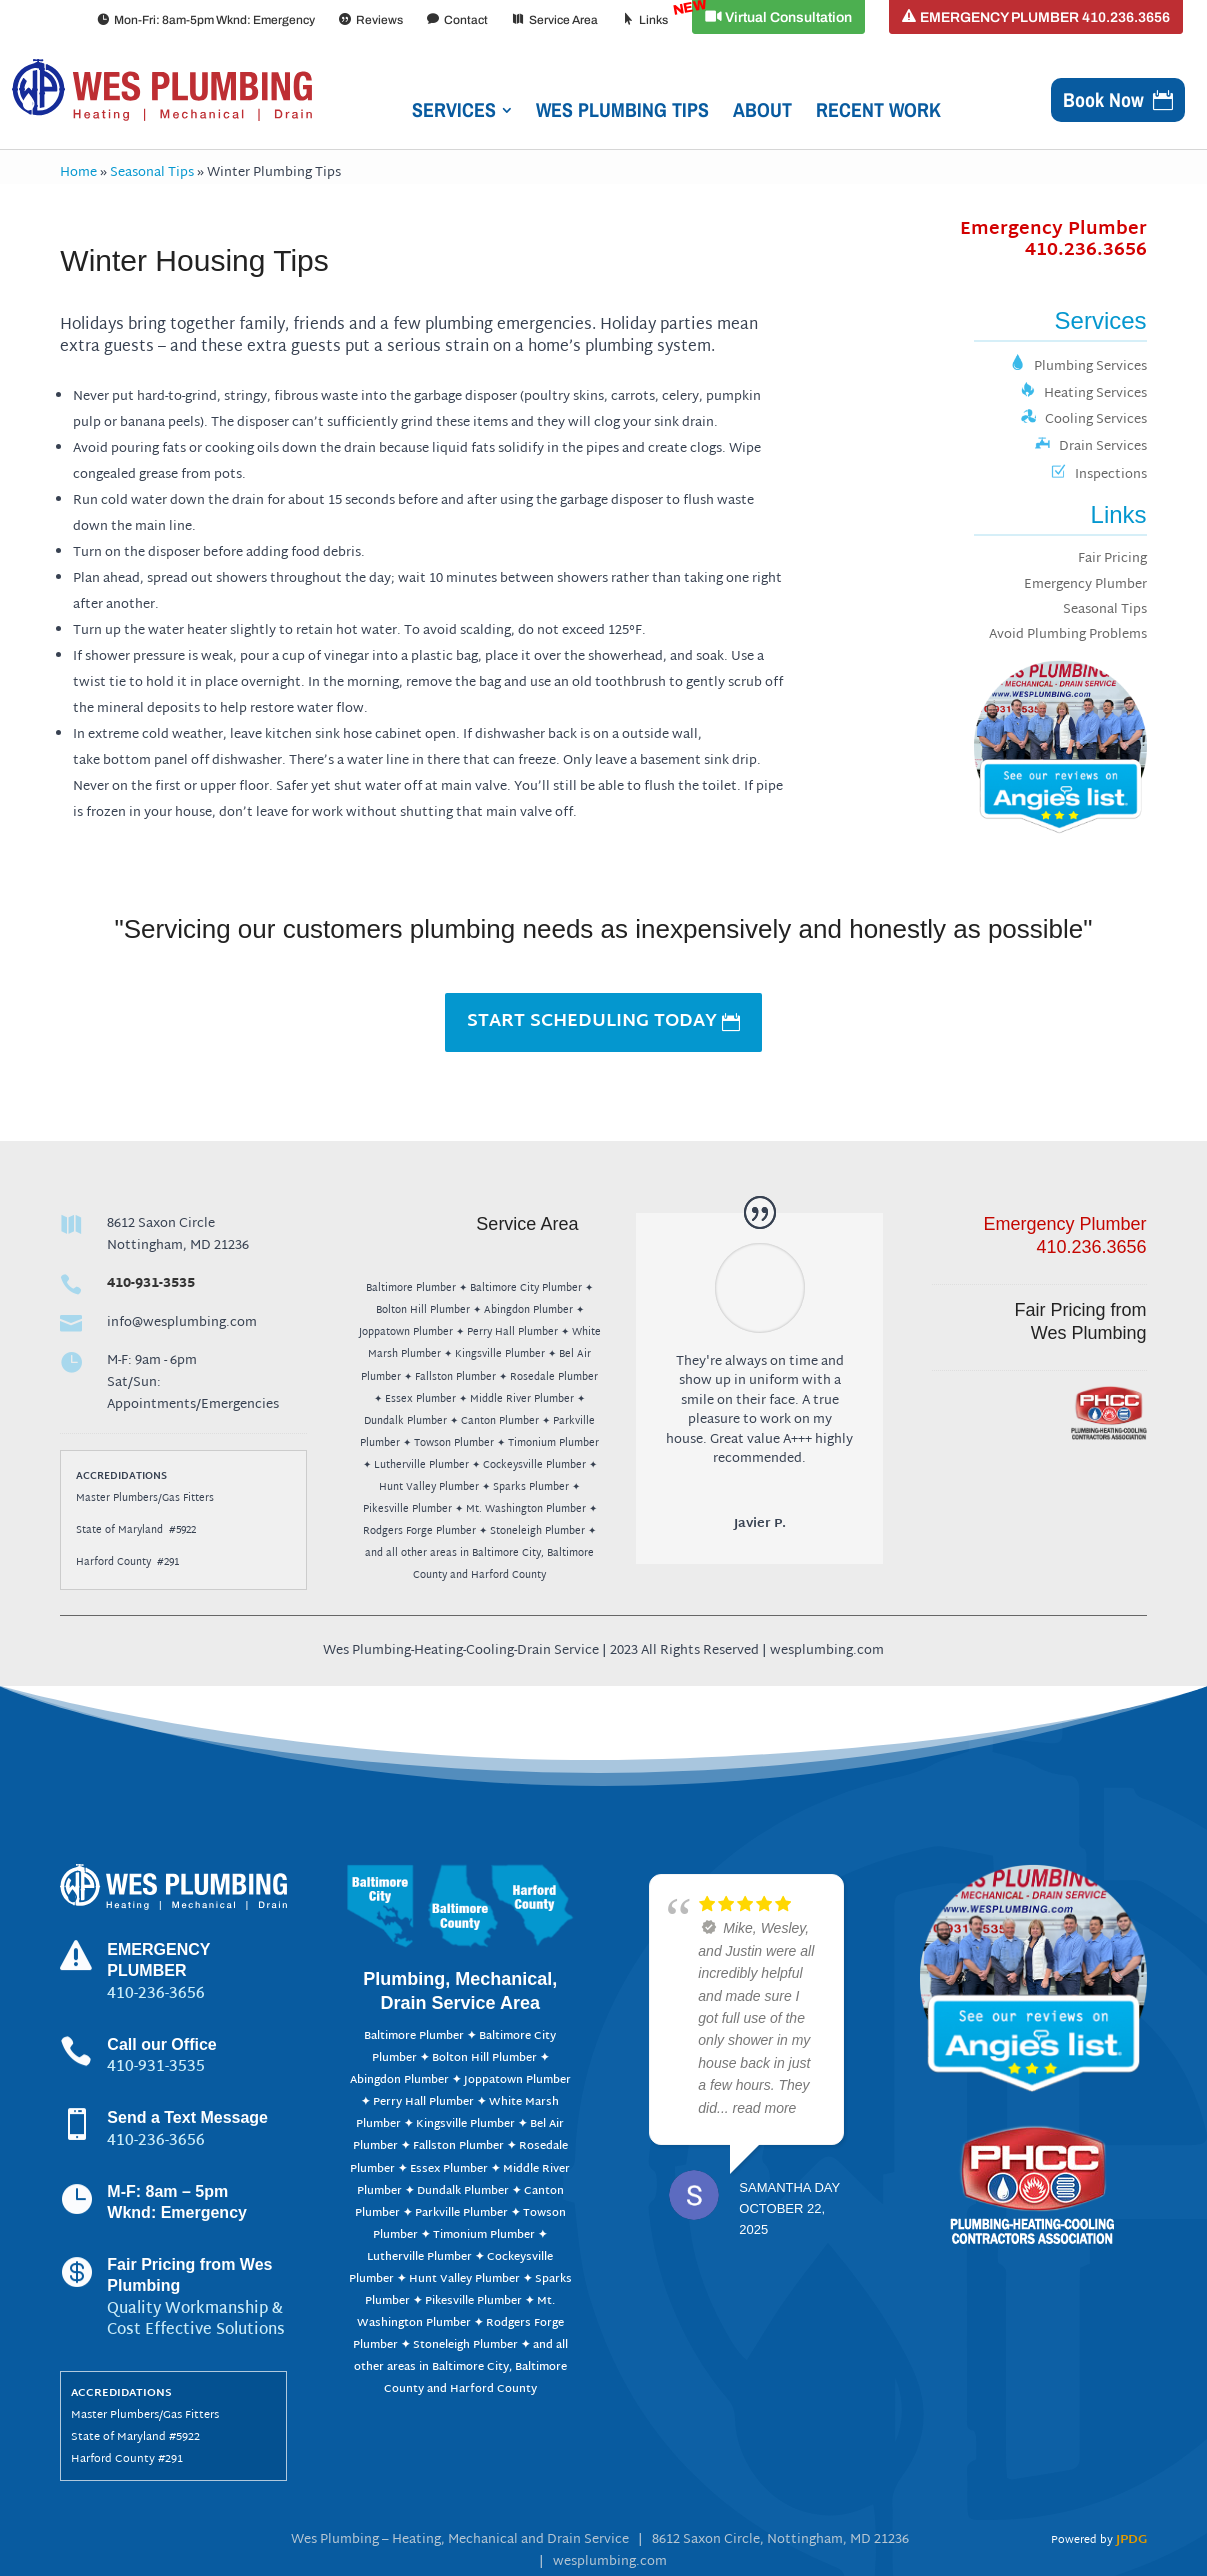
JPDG (1131, 2540)
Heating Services (1083, 394)
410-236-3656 (156, 2141)
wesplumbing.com (610, 2562)
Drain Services (1091, 447)
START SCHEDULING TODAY (592, 1021)
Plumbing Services (1078, 367)
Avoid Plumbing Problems (1068, 635)
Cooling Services (1084, 420)
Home (78, 173)
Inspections (1099, 475)
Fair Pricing (1112, 559)
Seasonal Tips (152, 173)
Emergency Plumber (1053, 240)
